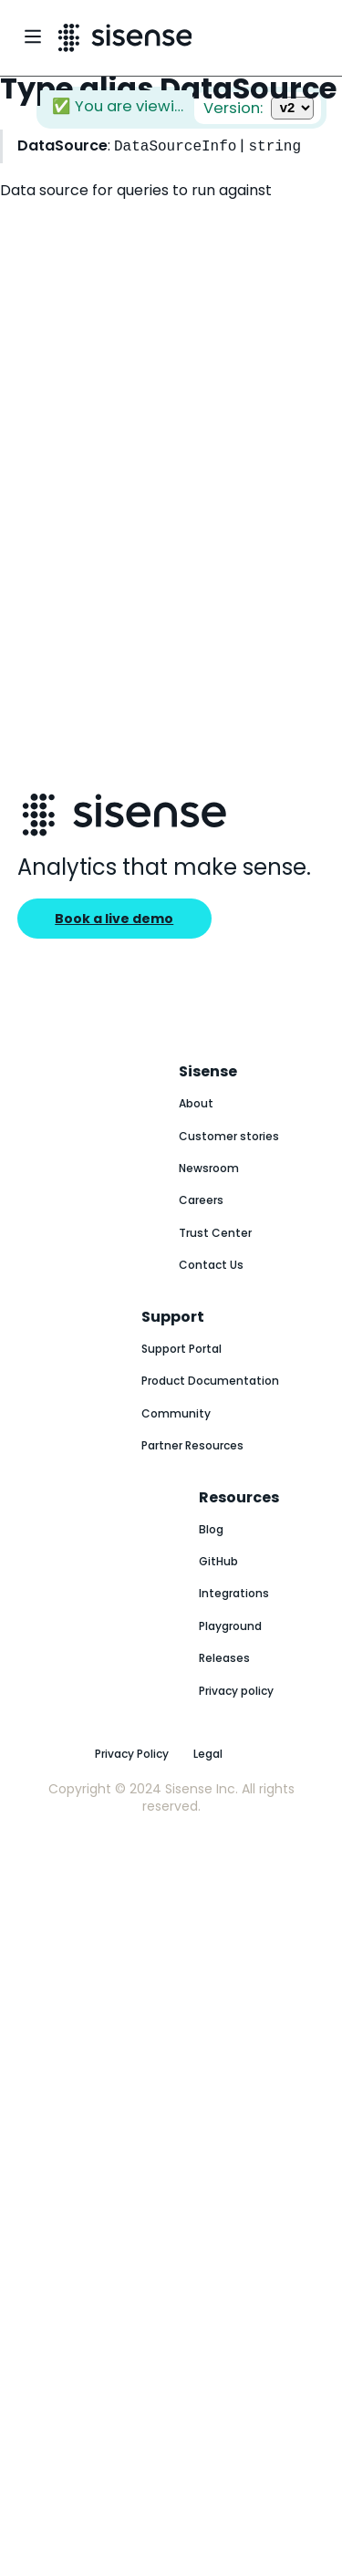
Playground (230, 1626)
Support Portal (181, 1348)
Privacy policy (236, 1690)
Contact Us (211, 1264)
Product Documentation (210, 1380)
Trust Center (215, 1233)
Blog (211, 1529)
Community (176, 1413)
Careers (201, 1200)
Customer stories (229, 1136)
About (196, 1103)
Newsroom (209, 1168)
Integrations (234, 1593)
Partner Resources (192, 1445)
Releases (224, 1658)
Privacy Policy (132, 1753)
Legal (208, 1753)
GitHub (218, 1561)
